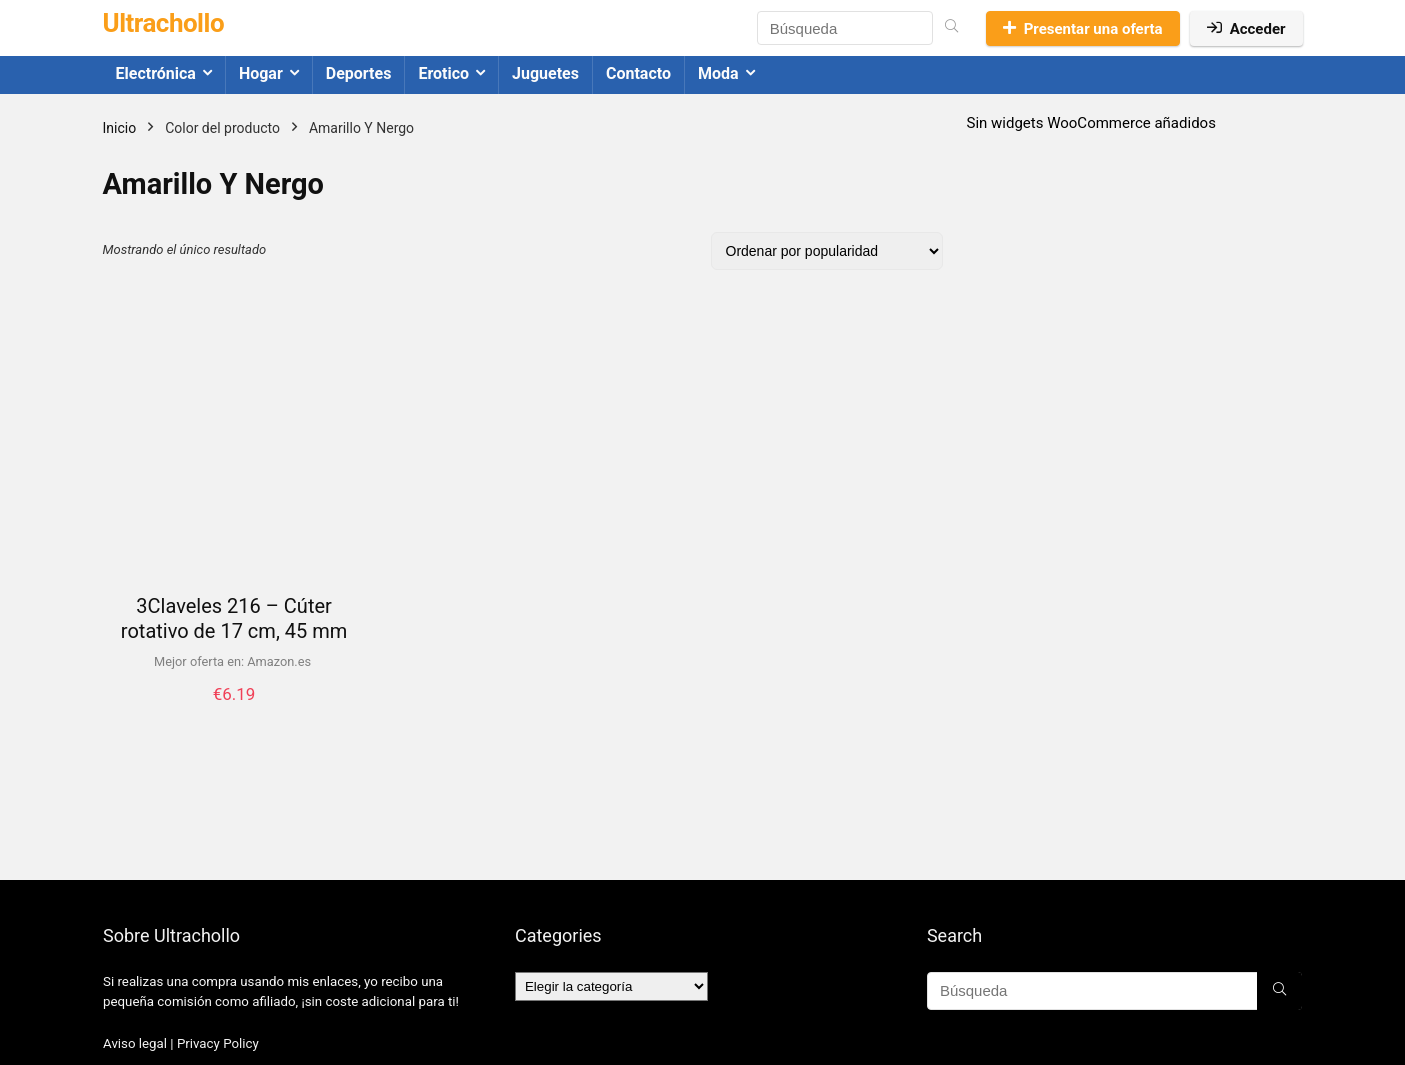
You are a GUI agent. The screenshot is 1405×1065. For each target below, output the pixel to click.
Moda (718, 73)
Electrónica (156, 73)
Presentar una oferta (1083, 29)
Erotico (443, 73)
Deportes (359, 73)
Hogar (261, 73)
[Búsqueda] (951, 28)
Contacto (638, 73)
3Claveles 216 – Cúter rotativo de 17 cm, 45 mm (234, 618)
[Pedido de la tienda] (827, 251)
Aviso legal (135, 1043)
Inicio (120, 128)
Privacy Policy (218, 1043)
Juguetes (545, 73)
